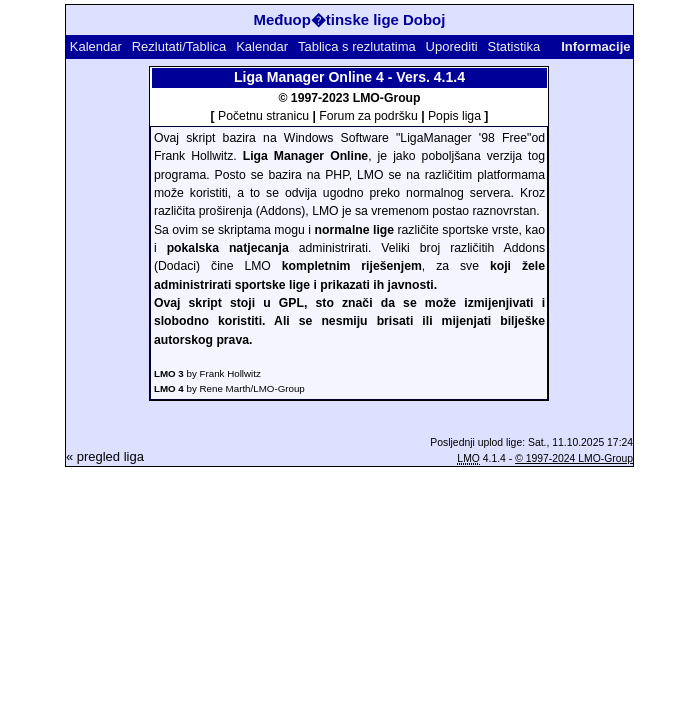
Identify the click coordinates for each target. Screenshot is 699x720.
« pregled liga (105, 456)
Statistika (513, 46)
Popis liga (454, 116)
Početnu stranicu (263, 116)
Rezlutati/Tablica (179, 46)
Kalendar (96, 46)
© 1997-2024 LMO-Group (574, 458)
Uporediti (452, 46)
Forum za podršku (368, 116)
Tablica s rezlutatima (357, 46)
